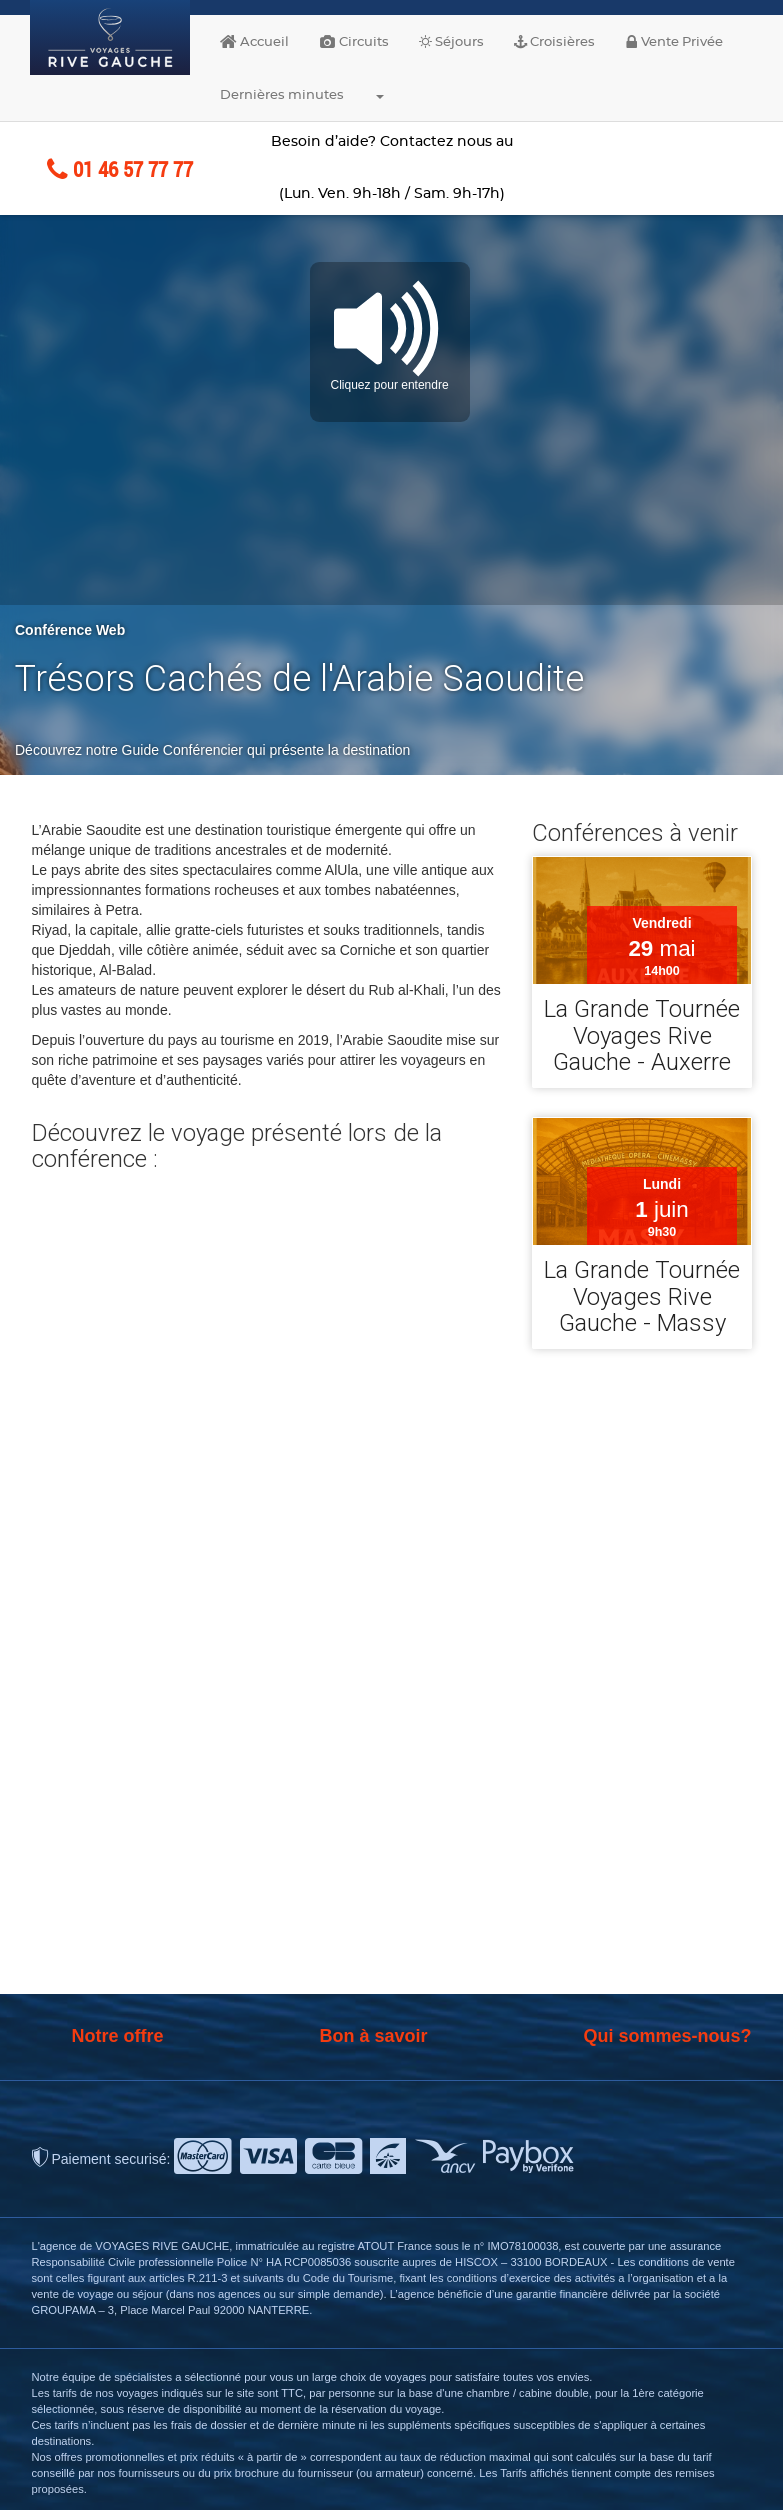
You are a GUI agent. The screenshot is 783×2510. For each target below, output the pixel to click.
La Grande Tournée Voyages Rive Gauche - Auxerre (642, 1036)
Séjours (451, 42)
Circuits (354, 42)
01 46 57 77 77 (120, 169)
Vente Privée (674, 42)
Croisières (554, 42)
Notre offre (118, 2036)
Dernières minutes (282, 95)
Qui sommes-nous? (667, 2036)
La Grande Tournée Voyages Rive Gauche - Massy (642, 1296)
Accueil (254, 42)
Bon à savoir (373, 2036)
